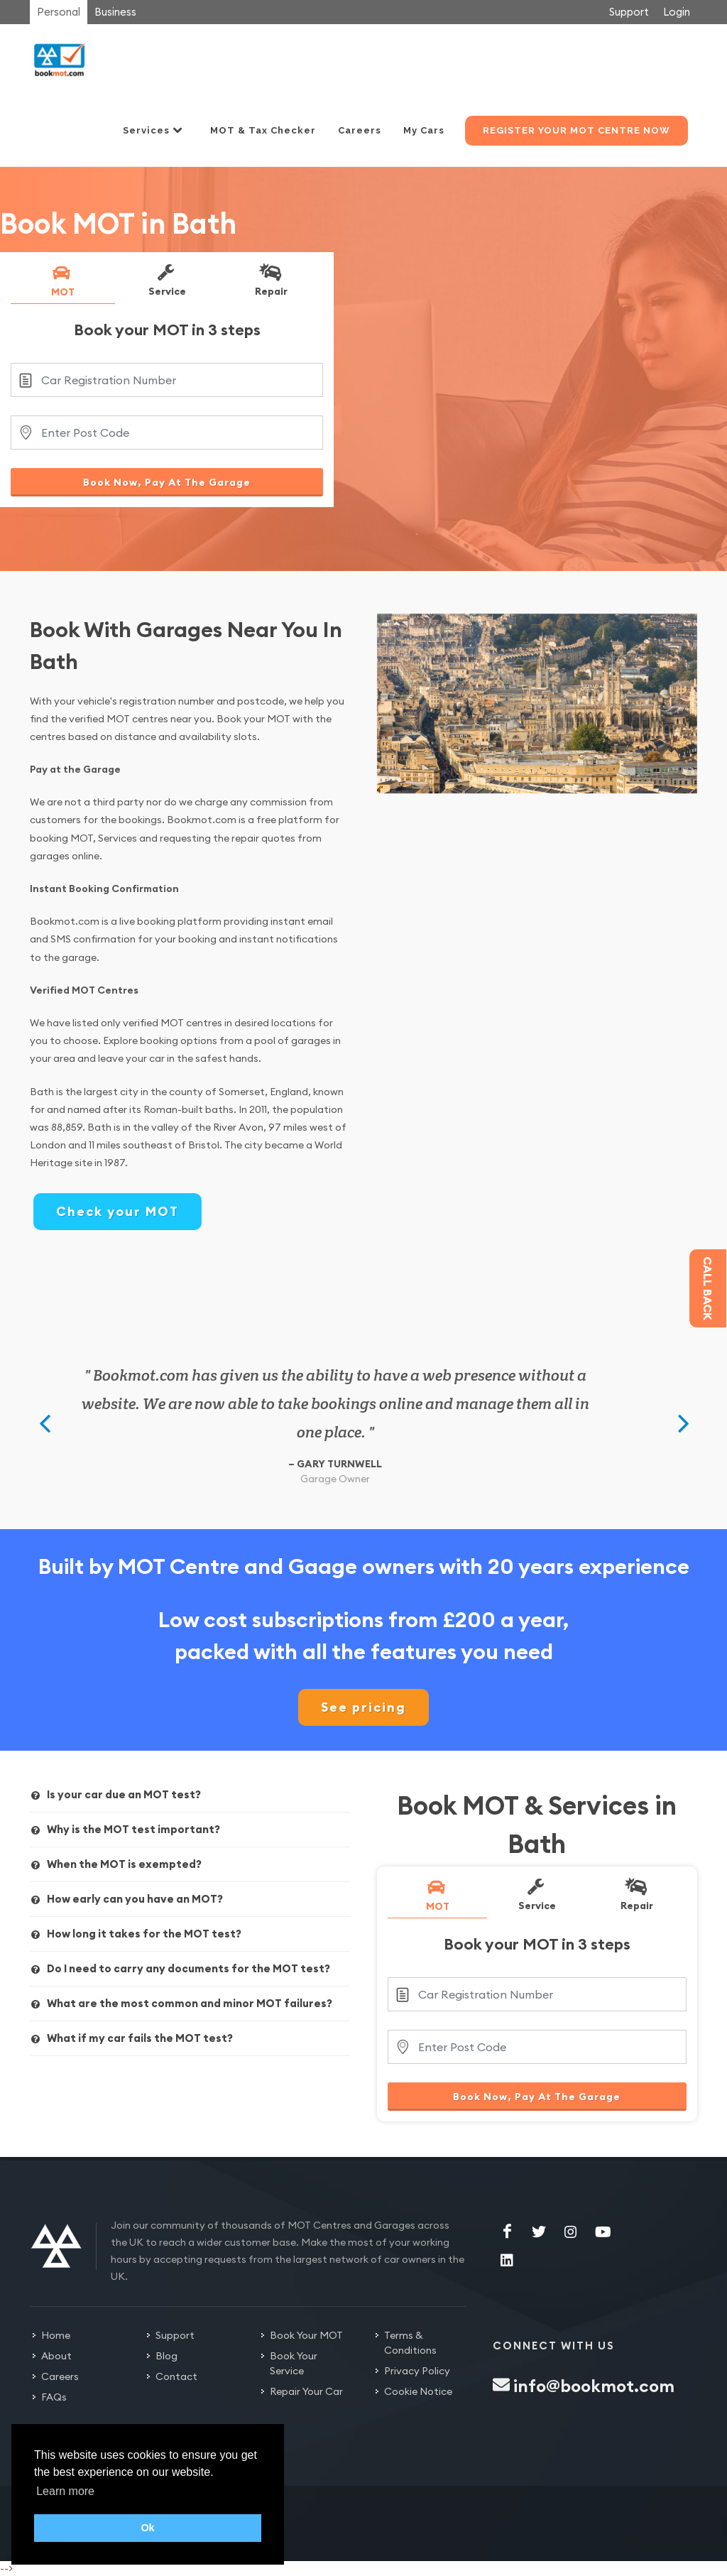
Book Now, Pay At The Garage (167, 482)
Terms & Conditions (410, 2343)
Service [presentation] (166, 279)
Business (115, 11)
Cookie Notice (418, 2391)
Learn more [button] (65, 2491)
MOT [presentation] (62, 280)
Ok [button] (147, 2527)
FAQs (54, 2397)
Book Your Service (293, 2363)
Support (629, 11)
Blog (166, 2355)
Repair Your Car (306, 2391)
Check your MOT (117, 1211)
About (56, 2355)
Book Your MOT (306, 2335)
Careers (60, 2376)
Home (55, 2335)
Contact (176, 2376)
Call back (708, 1288)
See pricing (363, 1707)
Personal (58, 11)
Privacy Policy (417, 2370)
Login (676, 11)
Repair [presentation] (270, 279)
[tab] (63, 283)
